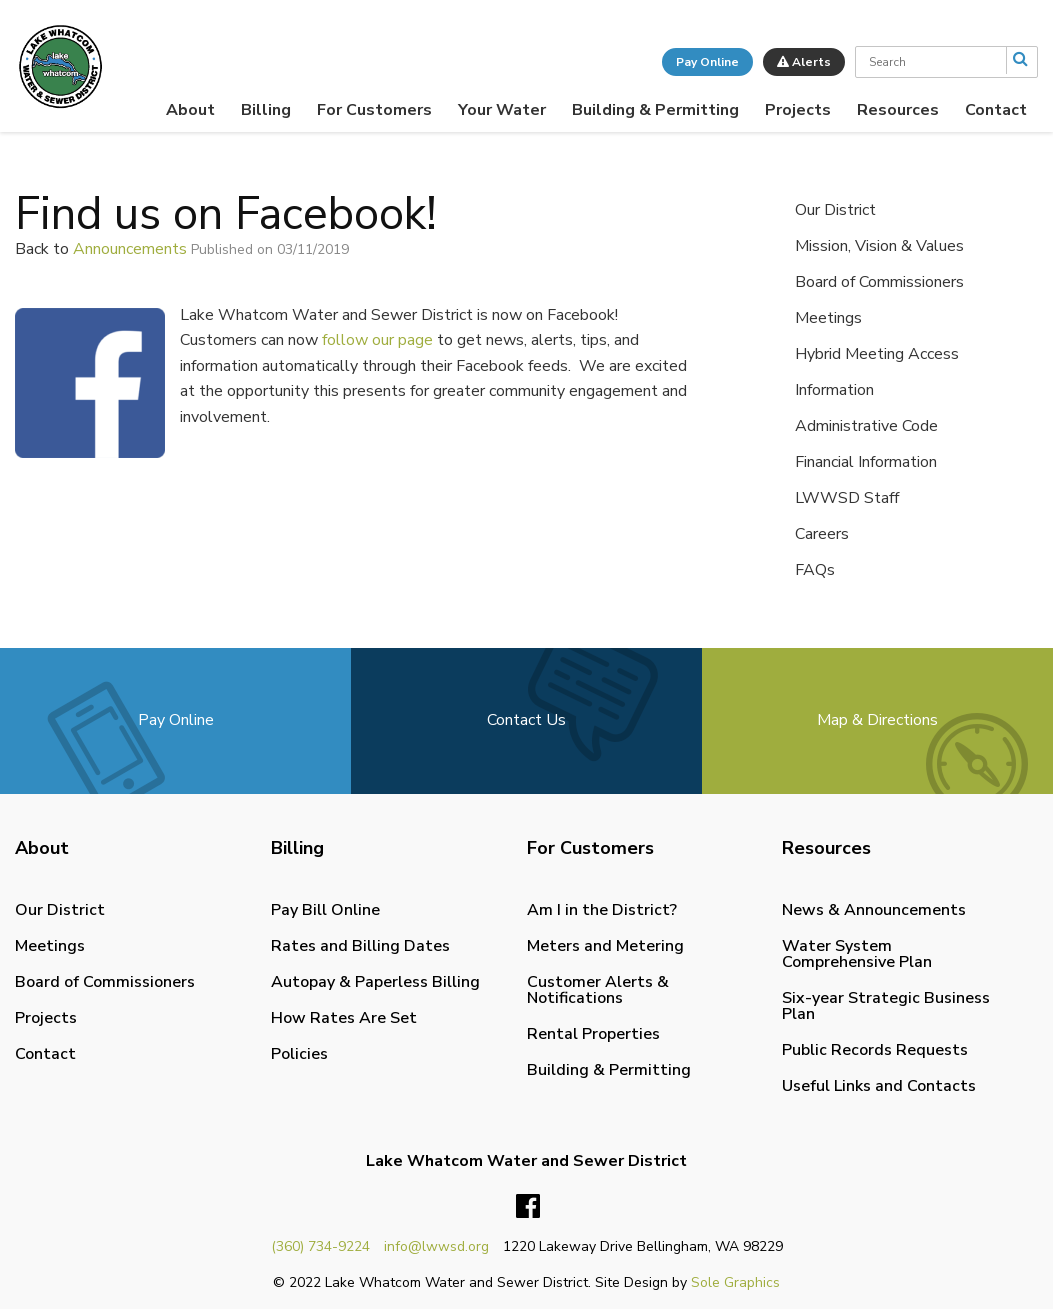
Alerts (804, 62)
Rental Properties (593, 1034)
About (190, 110)
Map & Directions (877, 720)
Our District (835, 210)
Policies (299, 1054)
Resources (898, 110)
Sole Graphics (735, 1282)
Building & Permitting (655, 110)
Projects (798, 110)
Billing (266, 110)
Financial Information (866, 462)
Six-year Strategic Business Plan (886, 1006)
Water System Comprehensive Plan (857, 954)
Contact (996, 110)
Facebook (528, 1207)
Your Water (502, 110)
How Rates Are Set (344, 1018)
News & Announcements (874, 910)
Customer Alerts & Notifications (598, 990)
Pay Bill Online (325, 910)
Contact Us (526, 720)
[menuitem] (190, 110)
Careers (822, 534)
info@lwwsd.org (436, 1246)
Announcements (130, 249)
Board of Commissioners (879, 282)
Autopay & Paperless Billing (375, 982)
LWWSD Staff (847, 498)
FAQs (815, 570)
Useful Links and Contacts (879, 1086)
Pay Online (707, 62)
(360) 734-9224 (320, 1246)
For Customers (374, 110)
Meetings (828, 318)
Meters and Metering (605, 946)
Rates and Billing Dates (360, 946)
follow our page (377, 340)
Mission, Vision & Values (879, 246)
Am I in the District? (602, 910)
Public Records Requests (875, 1050)
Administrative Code (866, 426)
